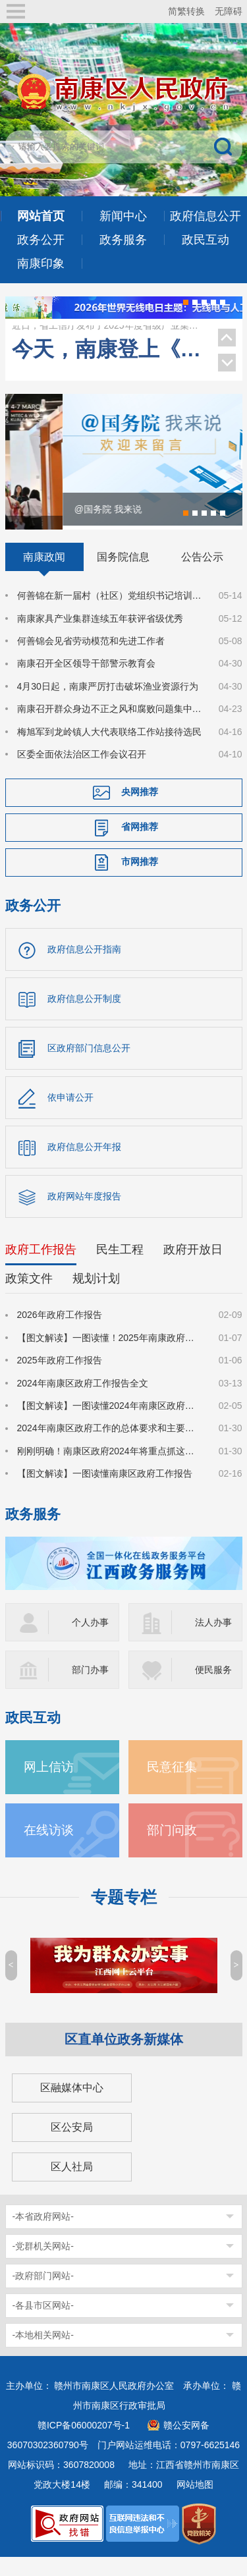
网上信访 (49, 1785)
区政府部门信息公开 (88, 1067)
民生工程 (120, 1268)
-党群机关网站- (43, 2264)
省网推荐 (139, 845)
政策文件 (29, 1297)
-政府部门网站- (43, 2294)
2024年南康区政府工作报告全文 (82, 1401)
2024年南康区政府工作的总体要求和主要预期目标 (110, 1447)
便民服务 (213, 1688)
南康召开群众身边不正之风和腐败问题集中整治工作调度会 (110, 728)
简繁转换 (186, 11)
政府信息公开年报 (84, 1166)
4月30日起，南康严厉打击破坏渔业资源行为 (107, 704)
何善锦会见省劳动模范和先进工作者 (91, 659)
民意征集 (172, 1785)
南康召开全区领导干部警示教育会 (86, 682)
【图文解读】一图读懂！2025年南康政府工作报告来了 (110, 1356)
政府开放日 (193, 1268)
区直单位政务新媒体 (124, 2057)
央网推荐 (139, 811)
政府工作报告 (40, 1268)
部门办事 (90, 1688)
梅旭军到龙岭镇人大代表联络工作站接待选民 (109, 750)
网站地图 (195, 2503)
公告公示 (202, 576)
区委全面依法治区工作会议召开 (81, 772)
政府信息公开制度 (84, 1017)
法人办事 (213, 1640)
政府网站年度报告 (84, 1215)
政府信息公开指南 (84, 968)
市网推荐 (139, 880)
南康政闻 (44, 576)
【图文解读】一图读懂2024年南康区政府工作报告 (110, 1424)
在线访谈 (49, 1848)
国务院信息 (123, 576)
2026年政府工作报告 (59, 1334)
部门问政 (172, 1848)
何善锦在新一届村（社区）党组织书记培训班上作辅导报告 (110, 614)
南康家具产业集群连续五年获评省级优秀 (108, 329)
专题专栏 (124, 1916)
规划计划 (96, 1297)
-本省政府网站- (43, 2235)
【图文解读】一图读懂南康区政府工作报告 (104, 1492)
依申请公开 (70, 1116)
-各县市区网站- (43, 2323)
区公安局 (72, 2145)
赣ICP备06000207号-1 (84, 2443)
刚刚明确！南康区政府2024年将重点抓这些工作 (110, 1469)
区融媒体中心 (71, 2106)
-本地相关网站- (43, 2353)
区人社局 (72, 2185)
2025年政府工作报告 (59, 1379)
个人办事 (90, 1640)
